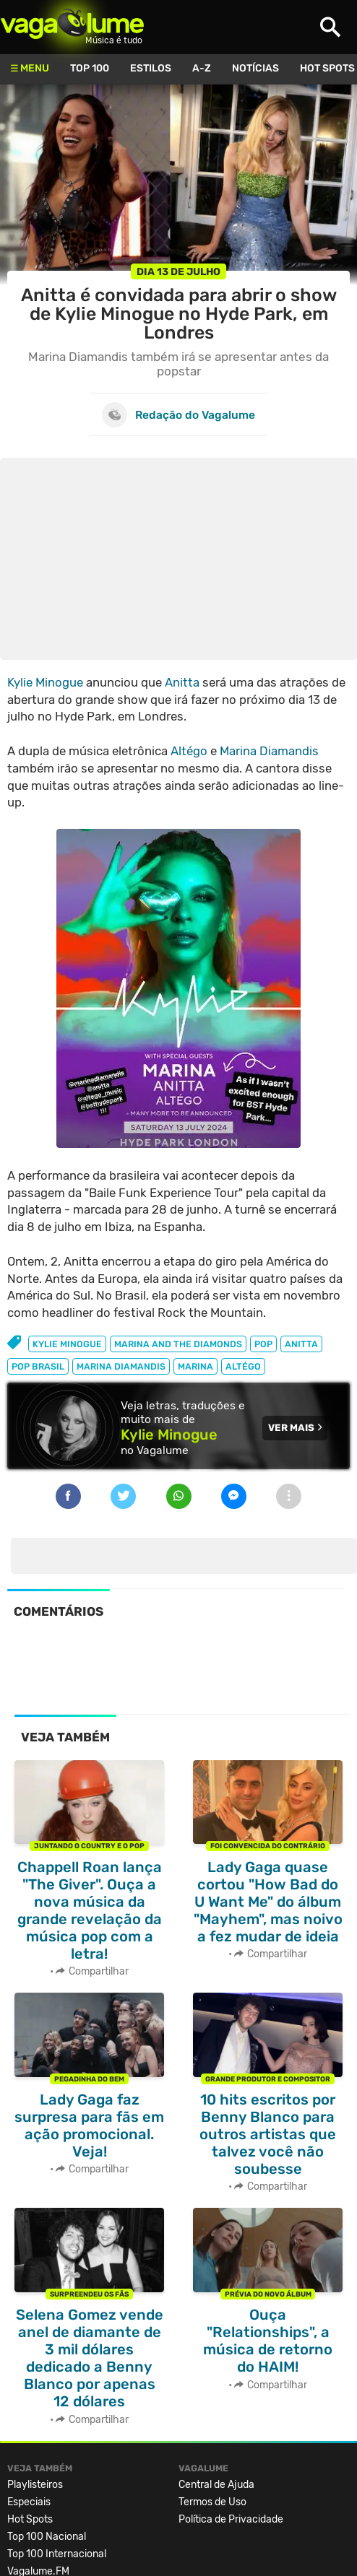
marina (195, 1366)
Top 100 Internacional (56, 2554)
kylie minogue (67, 1344)
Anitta (182, 682)
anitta (301, 1344)
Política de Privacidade (230, 2519)
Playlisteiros (35, 2485)
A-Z (201, 68)
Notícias (255, 68)
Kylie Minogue (45, 682)
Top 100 (89, 68)
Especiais (29, 2502)
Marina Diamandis (269, 751)
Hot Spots (30, 2519)
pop (263, 1344)
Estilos (150, 68)
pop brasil (38, 1366)
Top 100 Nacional (46, 2537)
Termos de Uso (212, 2502)
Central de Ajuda (216, 2485)
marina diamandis (121, 1366)
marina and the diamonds (178, 1344)
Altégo (189, 751)
